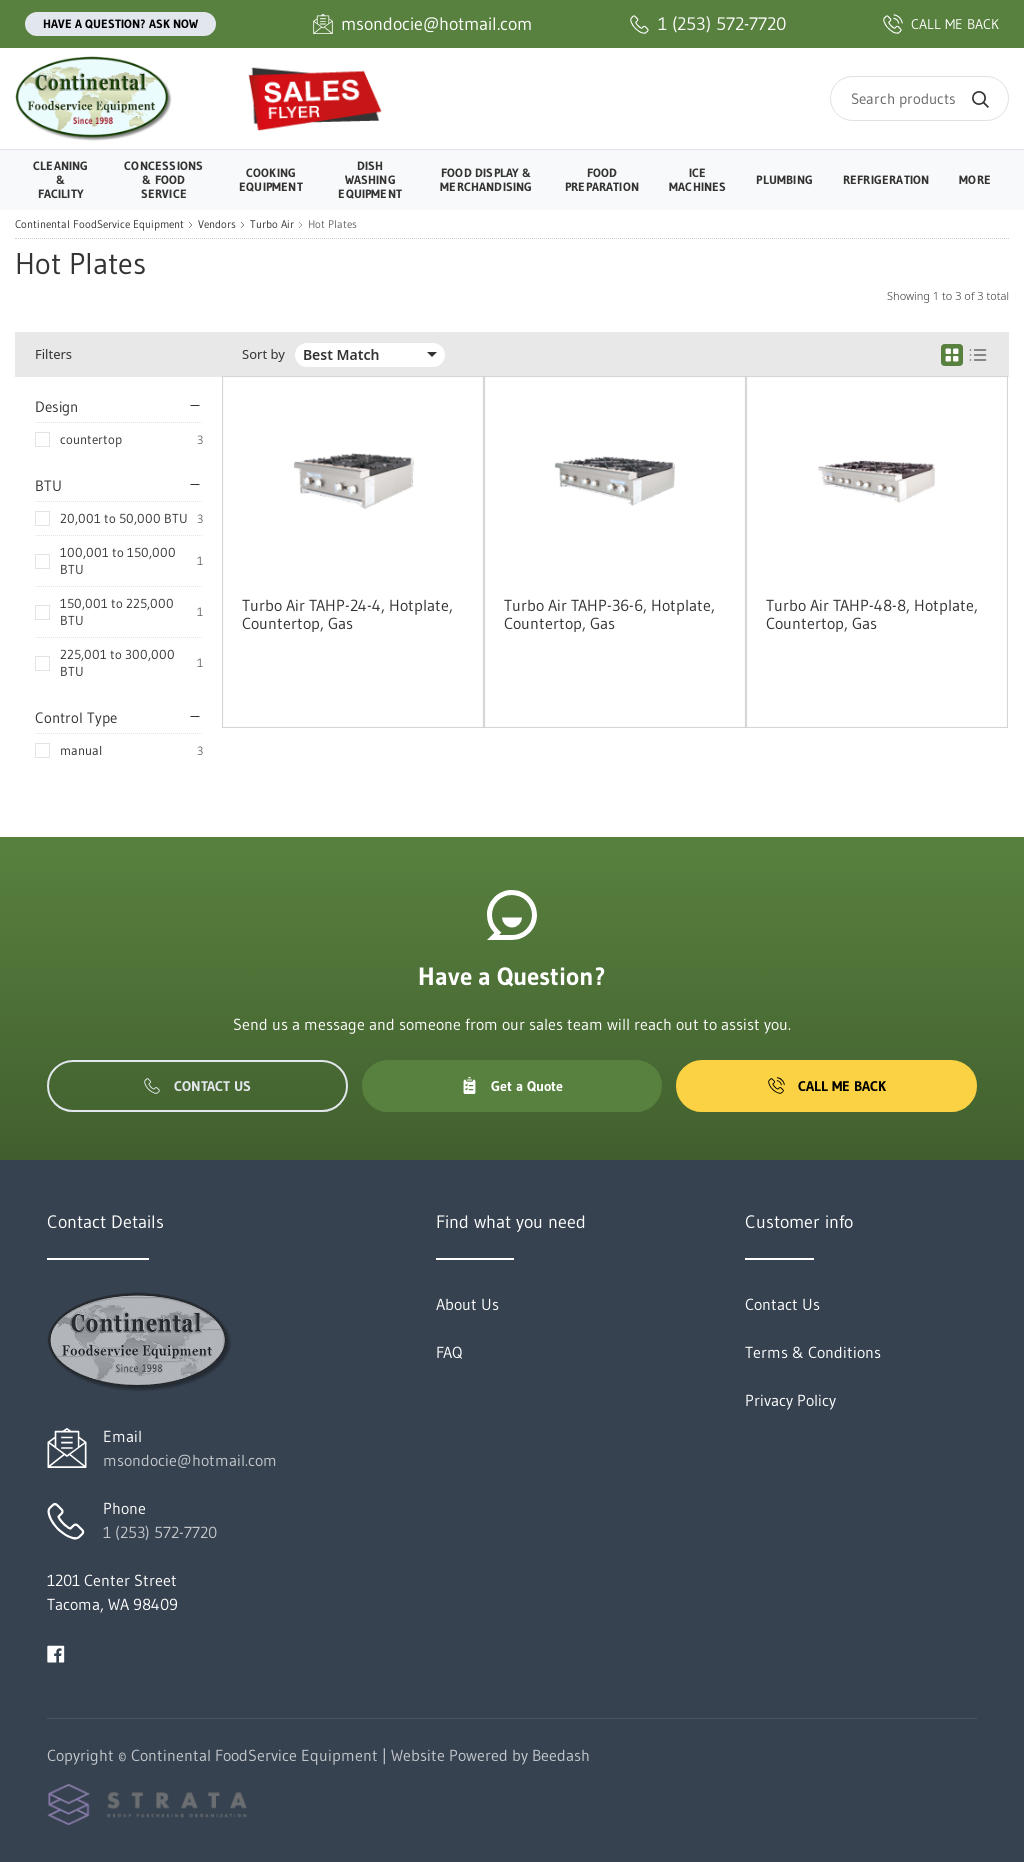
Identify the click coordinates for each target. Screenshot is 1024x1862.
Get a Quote (512, 1086)
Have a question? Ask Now (120, 23)
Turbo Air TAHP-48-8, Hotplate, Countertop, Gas (872, 614)
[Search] (919, 98)
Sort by (263, 354)
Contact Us (197, 1086)
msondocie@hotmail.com (190, 1460)
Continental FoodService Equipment (99, 224)
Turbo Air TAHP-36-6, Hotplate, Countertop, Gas (609, 614)
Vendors (217, 224)
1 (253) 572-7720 (160, 1532)
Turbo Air (272, 224)
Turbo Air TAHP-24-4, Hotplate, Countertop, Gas (347, 614)
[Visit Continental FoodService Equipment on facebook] (56, 1652)
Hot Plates (332, 224)
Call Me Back (827, 1086)
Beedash (561, 1755)
